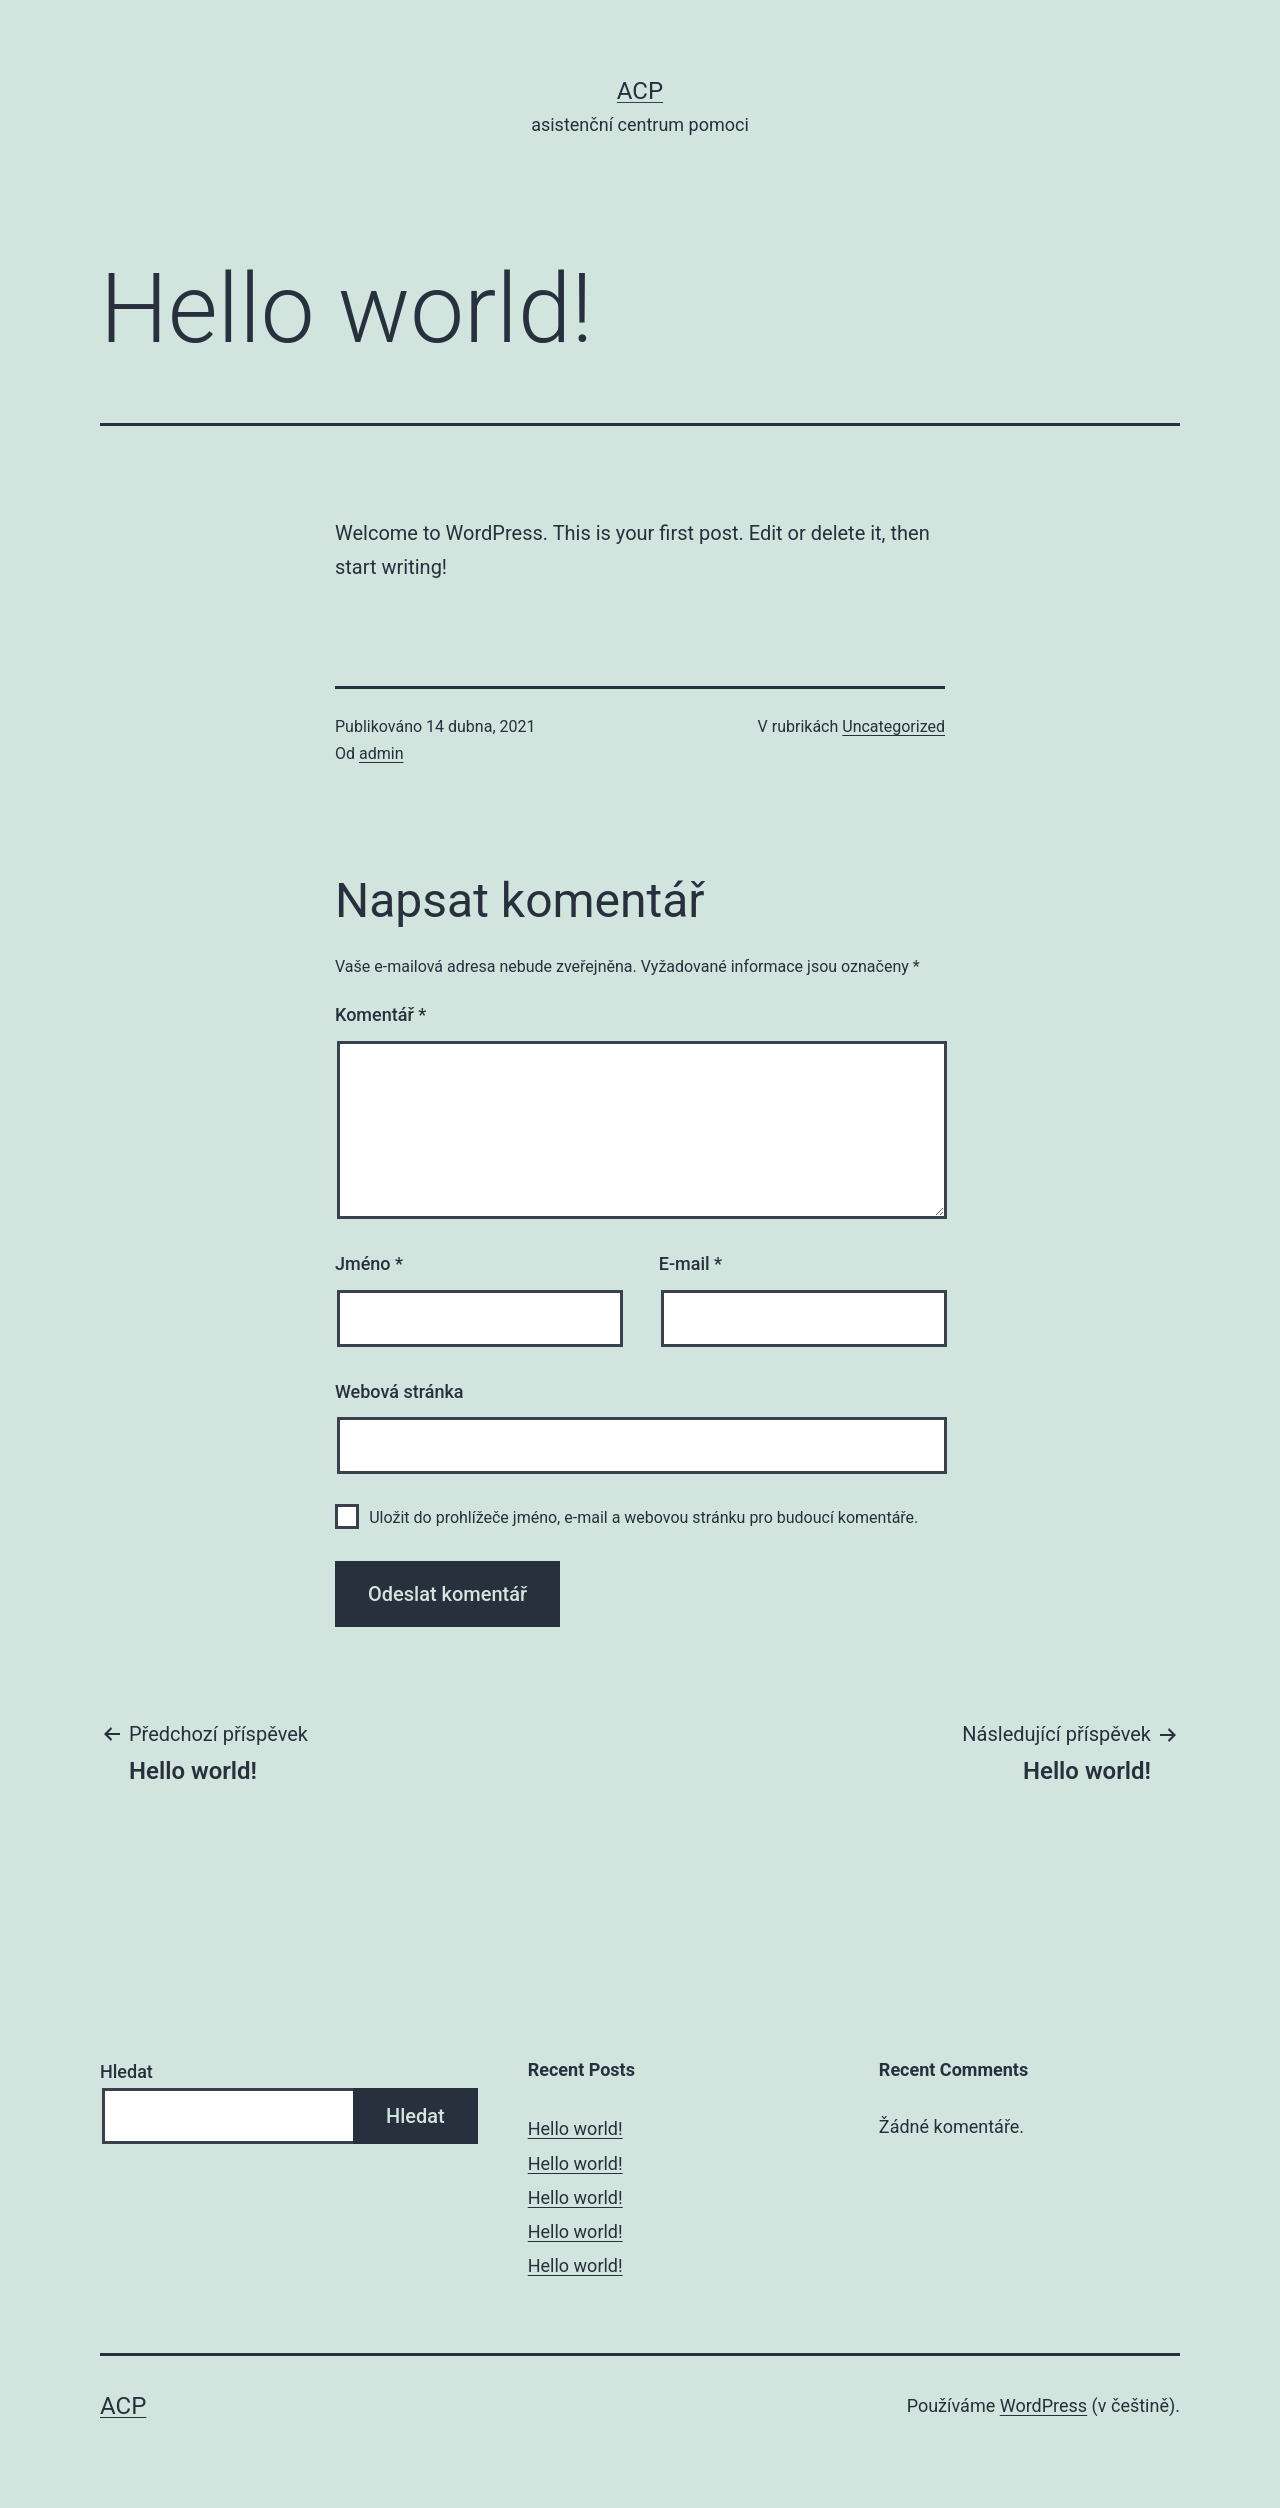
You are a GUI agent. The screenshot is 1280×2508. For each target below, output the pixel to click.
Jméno (369, 1263)
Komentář (380, 1014)
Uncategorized (893, 726)
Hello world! (575, 2128)
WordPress (1043, 2405)
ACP (640, 91)
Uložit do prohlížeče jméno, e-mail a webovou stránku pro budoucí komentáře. (643, 1517)
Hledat (126, 2071)
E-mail (690, 1263)
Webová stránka (399, 1391)
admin (381, 753)
